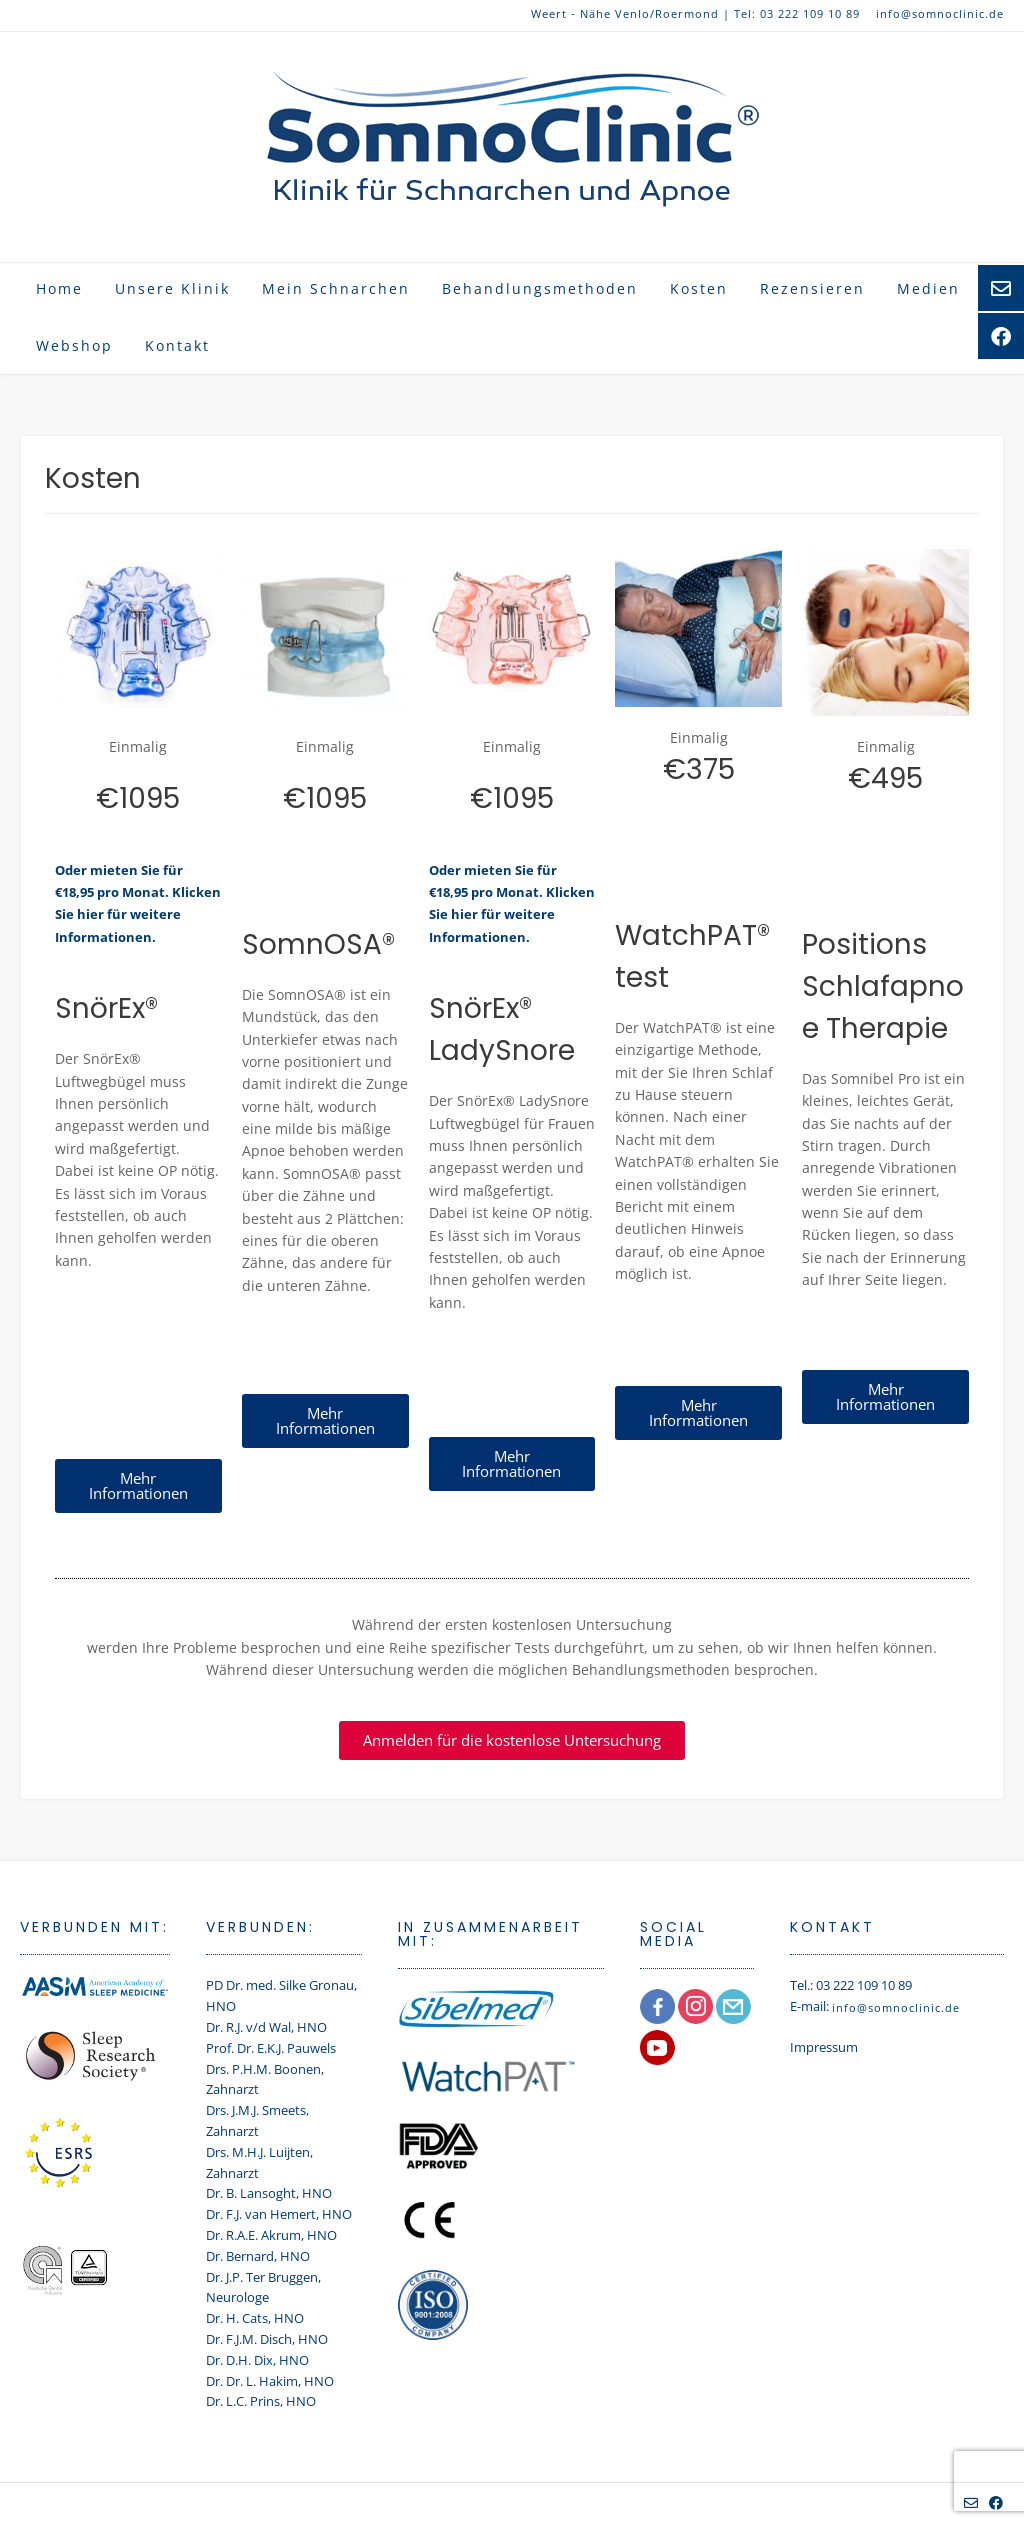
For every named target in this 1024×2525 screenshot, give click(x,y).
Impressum (824, 2047)
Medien (928, 288)
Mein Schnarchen (336, 288)
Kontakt (177, 345)
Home (59, 288)
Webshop (74, 345)
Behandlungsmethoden (540, 288)
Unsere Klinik (172, 288)
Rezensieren (812, 288)
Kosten (699, 288)
